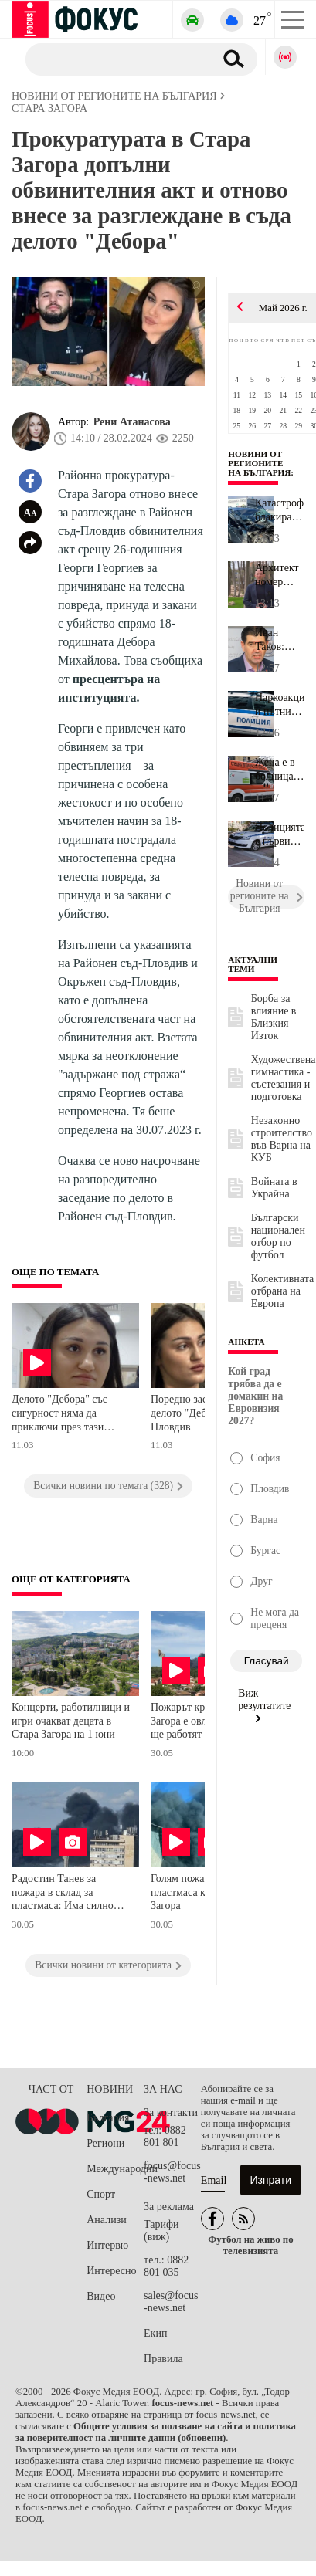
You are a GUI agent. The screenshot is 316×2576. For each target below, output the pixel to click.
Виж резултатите (264, 1705)
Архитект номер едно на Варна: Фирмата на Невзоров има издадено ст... (277, 575)
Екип (155, 2333)
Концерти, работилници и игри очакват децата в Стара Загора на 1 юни (71, 1720)
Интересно (111, 2270)
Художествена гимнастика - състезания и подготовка (283, 1078)
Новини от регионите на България (259, 463)
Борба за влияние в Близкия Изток (274, 1017)
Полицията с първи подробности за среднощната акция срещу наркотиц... (279, 834)
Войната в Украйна (274, 1188)
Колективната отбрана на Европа (282, 1291)
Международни (115, 2169)
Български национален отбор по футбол (278, 1236)
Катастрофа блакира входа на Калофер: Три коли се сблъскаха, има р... (279, 510)
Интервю (107, 2245)
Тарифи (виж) (161, 2231)
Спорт (101, 2194)
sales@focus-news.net (171, 2302)
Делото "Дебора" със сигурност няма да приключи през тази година (59, 1414)
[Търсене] (114, 59)
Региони (105, 2143)
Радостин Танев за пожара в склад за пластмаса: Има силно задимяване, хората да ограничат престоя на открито (63, 1894)
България (108, 2118)
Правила (163, 2358)
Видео (101, 2296)
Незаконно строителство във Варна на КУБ (281, 1139)
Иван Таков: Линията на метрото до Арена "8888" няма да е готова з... (277, 640)
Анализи (106, 2220)
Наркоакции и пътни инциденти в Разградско (279, 705)
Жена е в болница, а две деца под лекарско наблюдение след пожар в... (279, 770)
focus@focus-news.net (172, 2172)
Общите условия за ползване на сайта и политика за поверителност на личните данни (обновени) (155, 2432)
